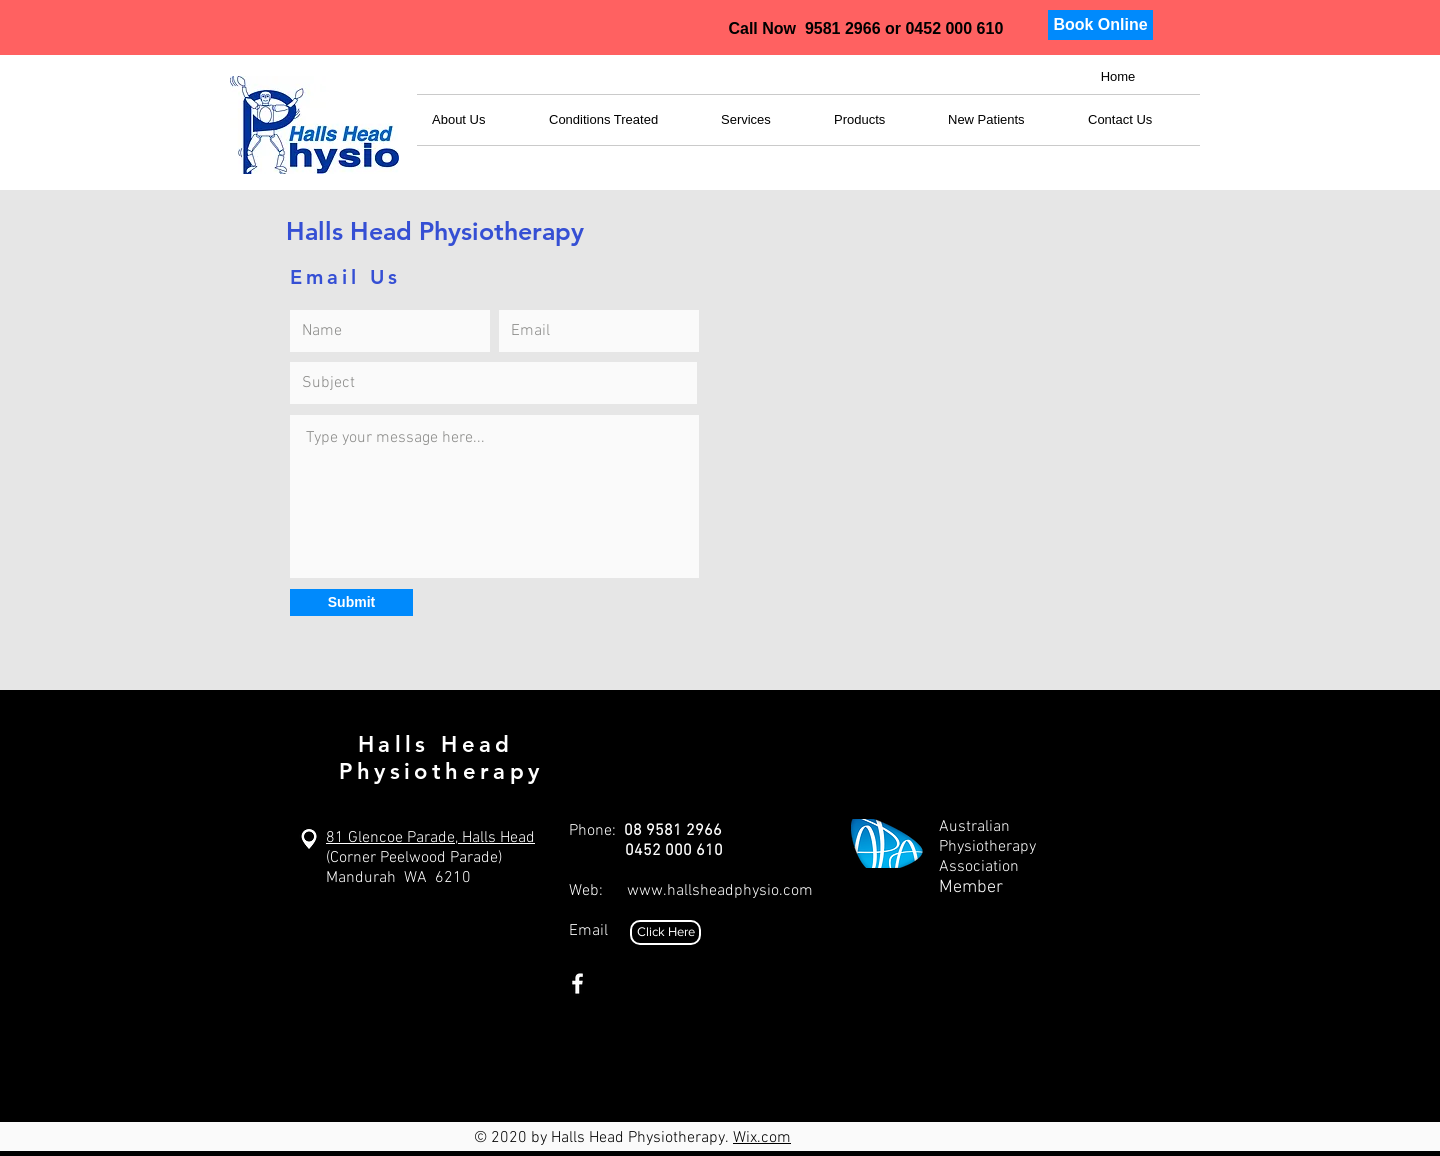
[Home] (1118, 77)
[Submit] (351, 602)
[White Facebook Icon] (577, 983)
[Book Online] (1100, 25)
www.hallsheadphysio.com (720, 891)
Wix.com (762, 1138)
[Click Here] (665, 932)
